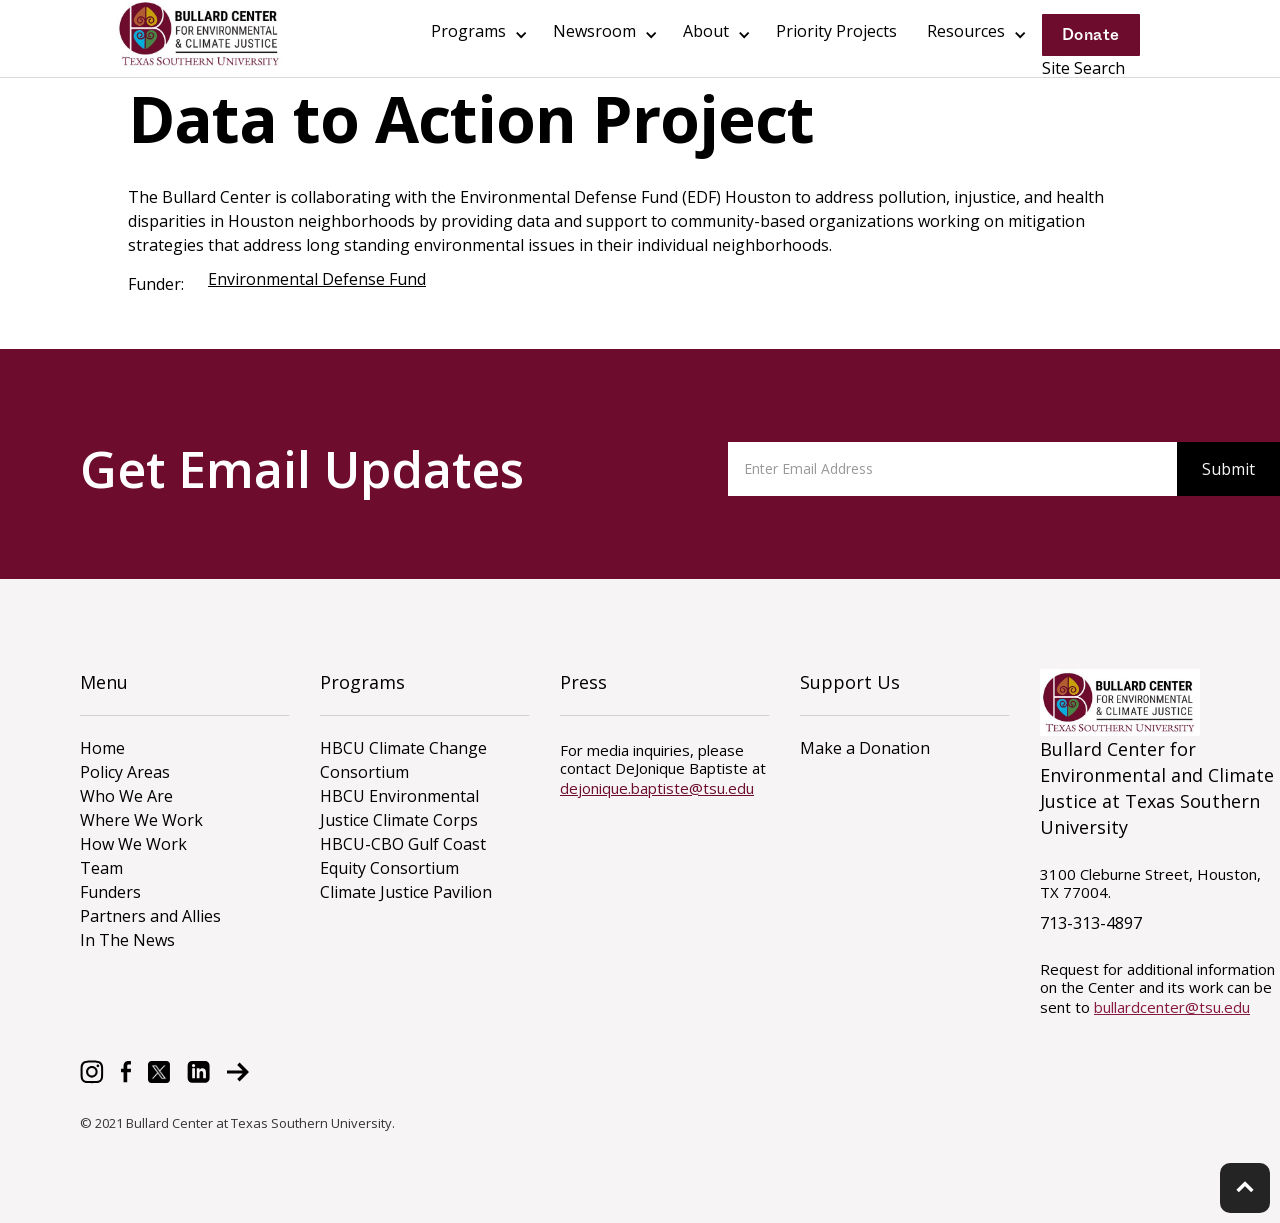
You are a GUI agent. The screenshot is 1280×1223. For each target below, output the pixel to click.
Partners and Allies (150, 916)
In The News (127, 940)
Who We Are (126, 796)
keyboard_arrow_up (1245, 1187)
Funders (110, 892)
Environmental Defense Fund (317, 279)
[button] (477, 35)
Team (101, 868)
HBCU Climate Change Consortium (403, 760)
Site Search (1083, 68)
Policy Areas (125, 772)
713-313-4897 (1091, 923)
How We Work (133, 844)
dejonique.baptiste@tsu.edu (657, 788)
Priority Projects (836, 31)
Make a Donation (865, 748)
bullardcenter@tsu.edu (1172, 1007)
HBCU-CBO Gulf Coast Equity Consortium (403, 856)
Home (102, 748)
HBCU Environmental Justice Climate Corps (399, 808)
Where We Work (141, 820)
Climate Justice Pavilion (406, 892)
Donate (1091, 34)
